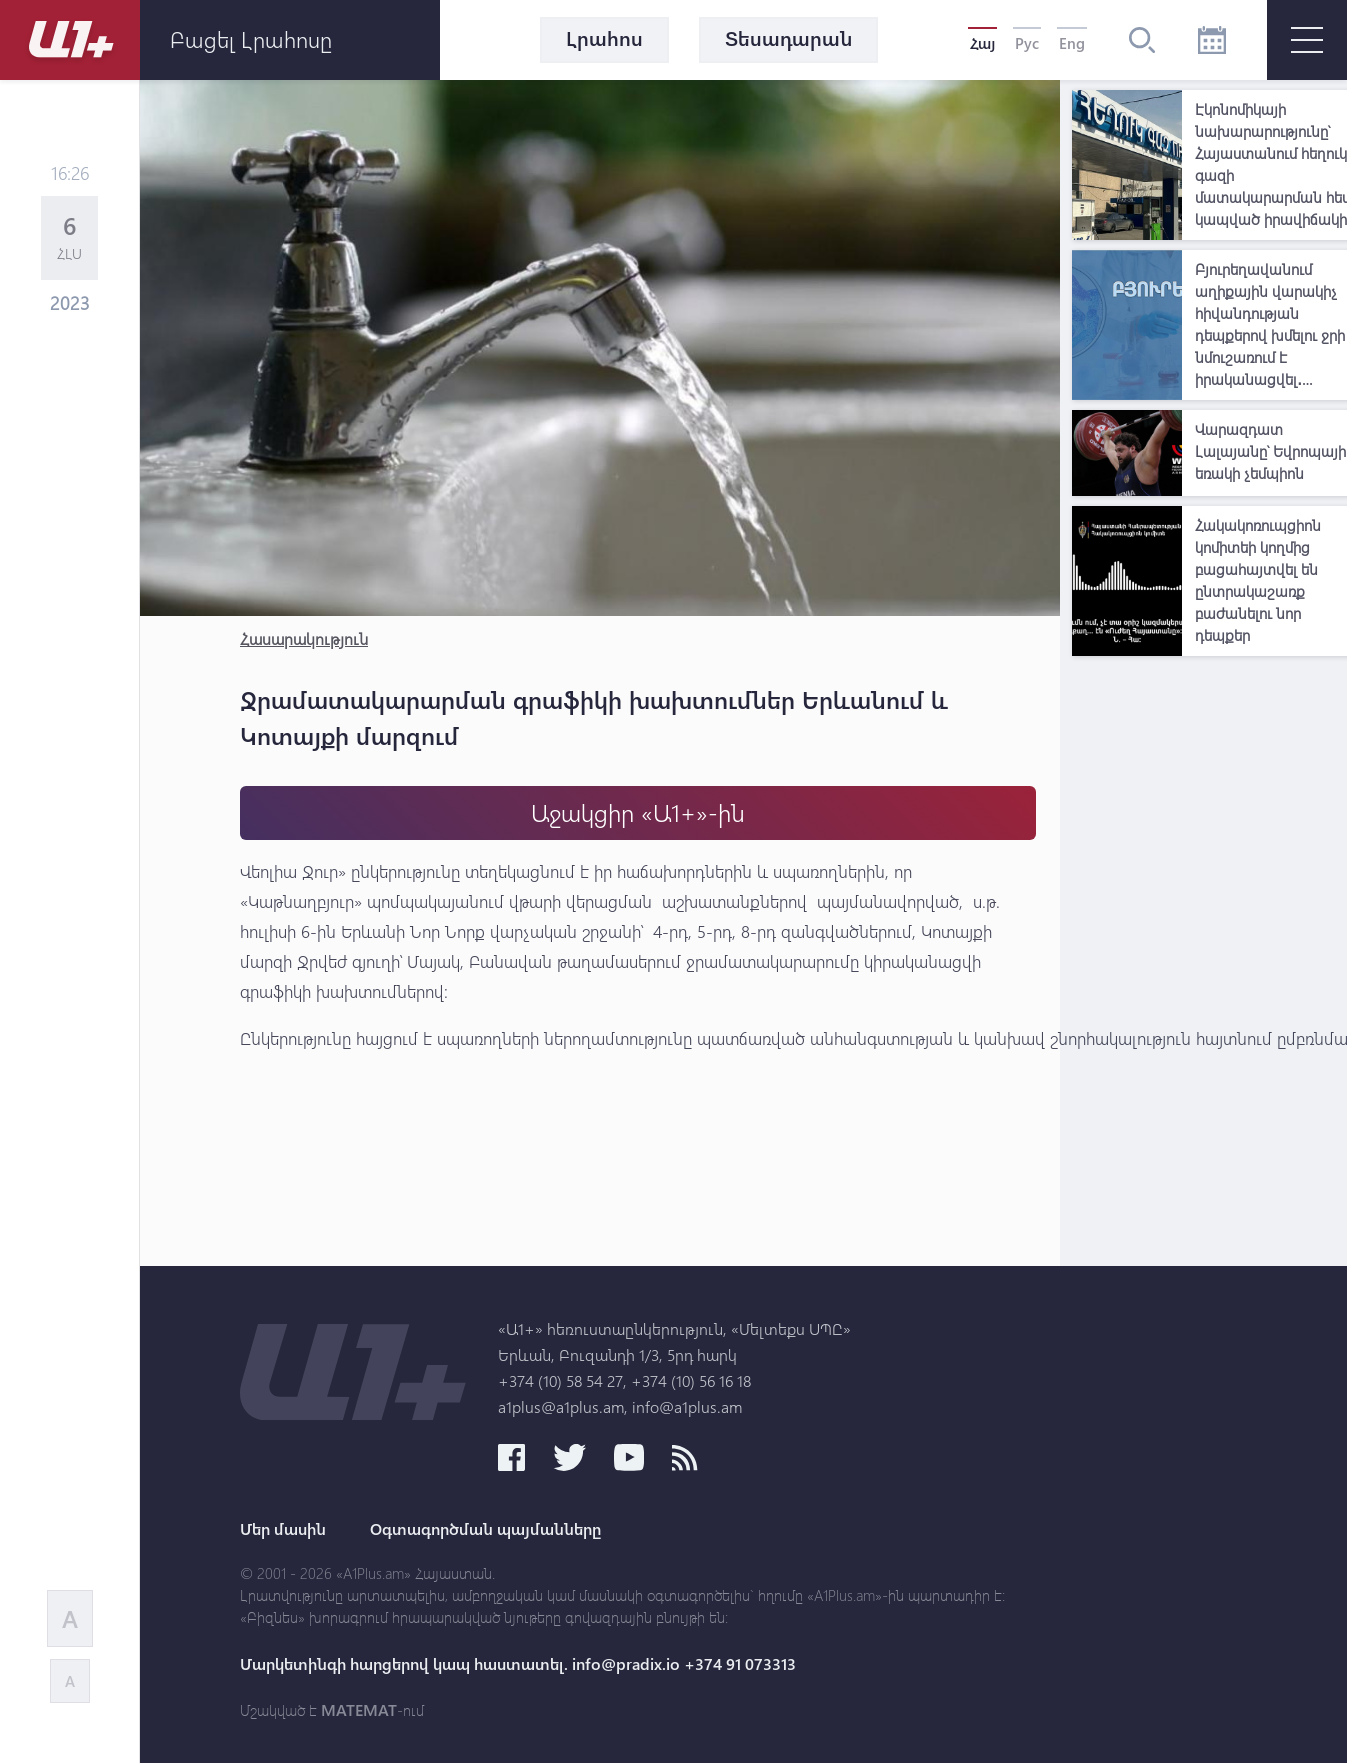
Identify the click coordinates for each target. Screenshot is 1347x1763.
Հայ (982, 43)
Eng (1072, 43)
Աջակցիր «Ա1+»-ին (638, 812)
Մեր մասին (283, 1529)
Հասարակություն (304, 638)
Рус (1027, 43)
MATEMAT (359, 1710)
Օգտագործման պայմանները (485, 1529)
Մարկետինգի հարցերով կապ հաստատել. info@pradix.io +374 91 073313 (518, 1664)
